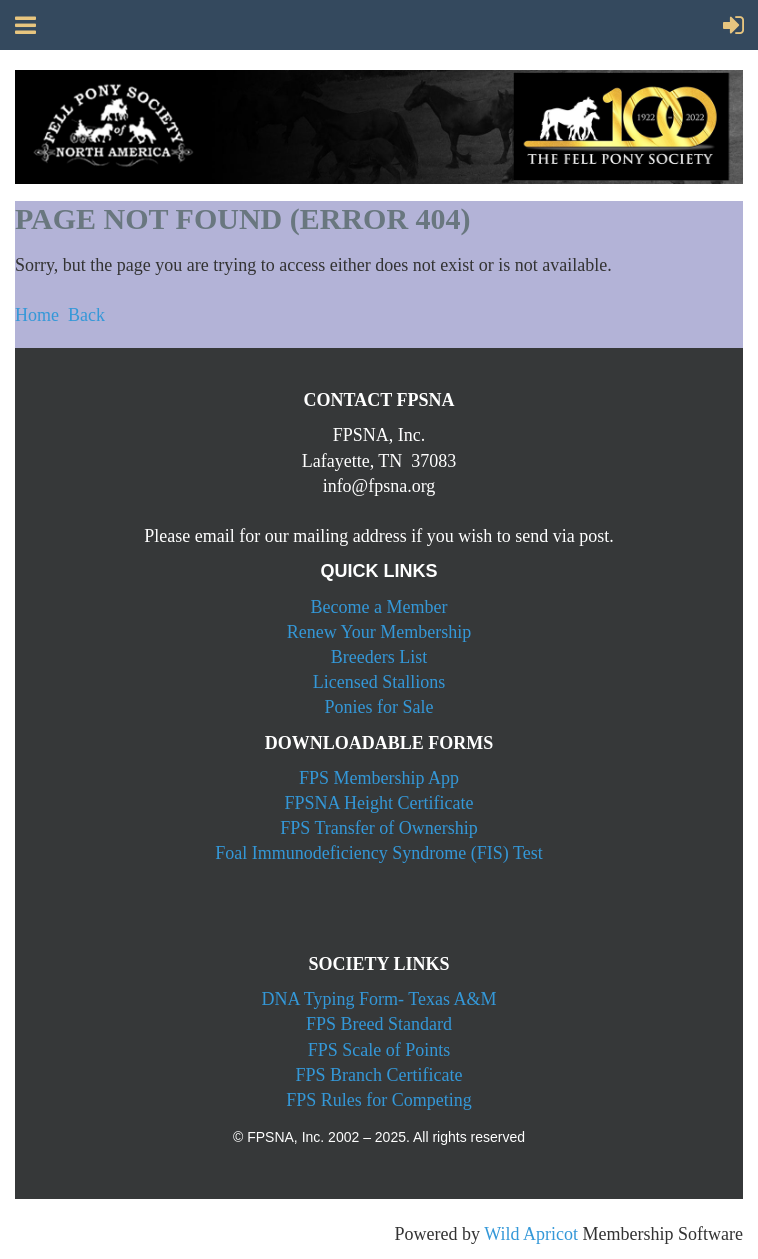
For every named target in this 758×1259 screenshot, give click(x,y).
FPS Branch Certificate (379, 1075)
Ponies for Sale (379, 707)
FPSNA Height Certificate (379, 803)
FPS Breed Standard (379, 1024)
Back (86, 315)
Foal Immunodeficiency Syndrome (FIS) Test (378, 853)
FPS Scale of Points (379, 1050)
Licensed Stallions (379, 682)
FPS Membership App (379, 778)
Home (37, 315)
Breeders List (379, 657)
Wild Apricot (531, 1234)
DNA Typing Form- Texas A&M (379, 999)
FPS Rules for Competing (379, 1100)
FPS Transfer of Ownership (379, 828)
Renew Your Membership (379, 632)
